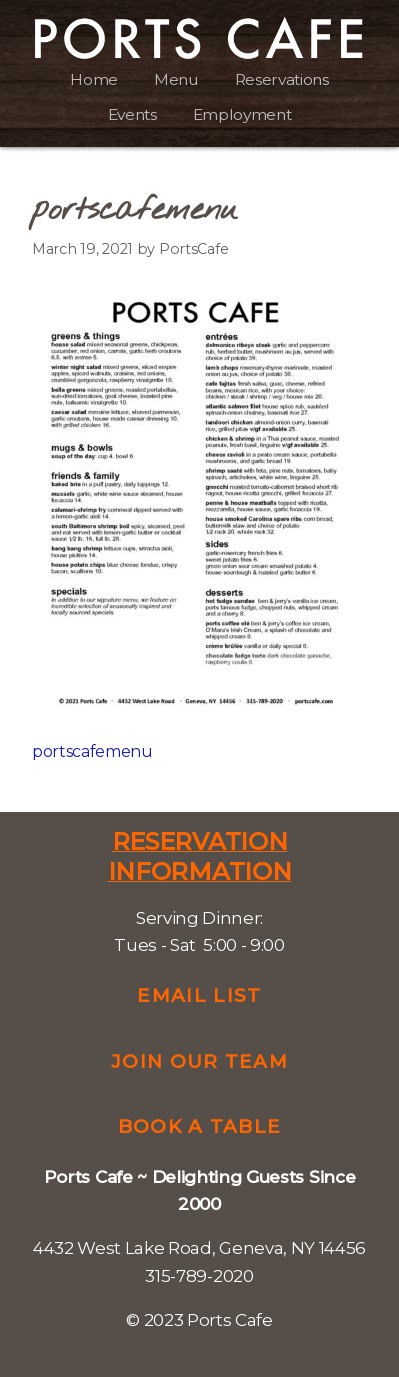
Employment (242, 114)
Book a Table (200, 1126)
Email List (199, 995)
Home (94, 79)
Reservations (282, 79)
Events (132, 114)
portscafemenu (92, 751)
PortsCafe (193, 249)
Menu (176, 79)
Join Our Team (199, 1061)
